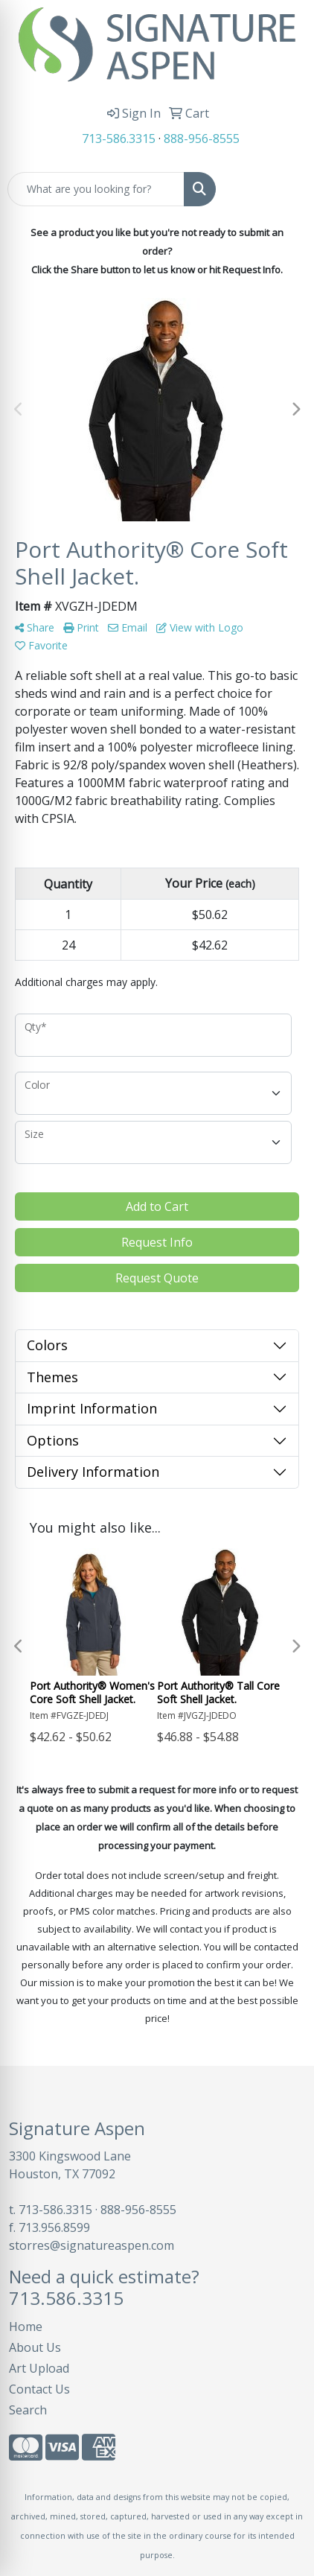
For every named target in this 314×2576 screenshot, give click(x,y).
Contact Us (39, 2389)
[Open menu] (284, 189)
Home (25, 2326)
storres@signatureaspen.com (91, 2245)
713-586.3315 (119, 138)
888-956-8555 (202, 138)
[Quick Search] (96, 189)
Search (28, 2410)
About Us (35, 2347)
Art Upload (39, 2368)
